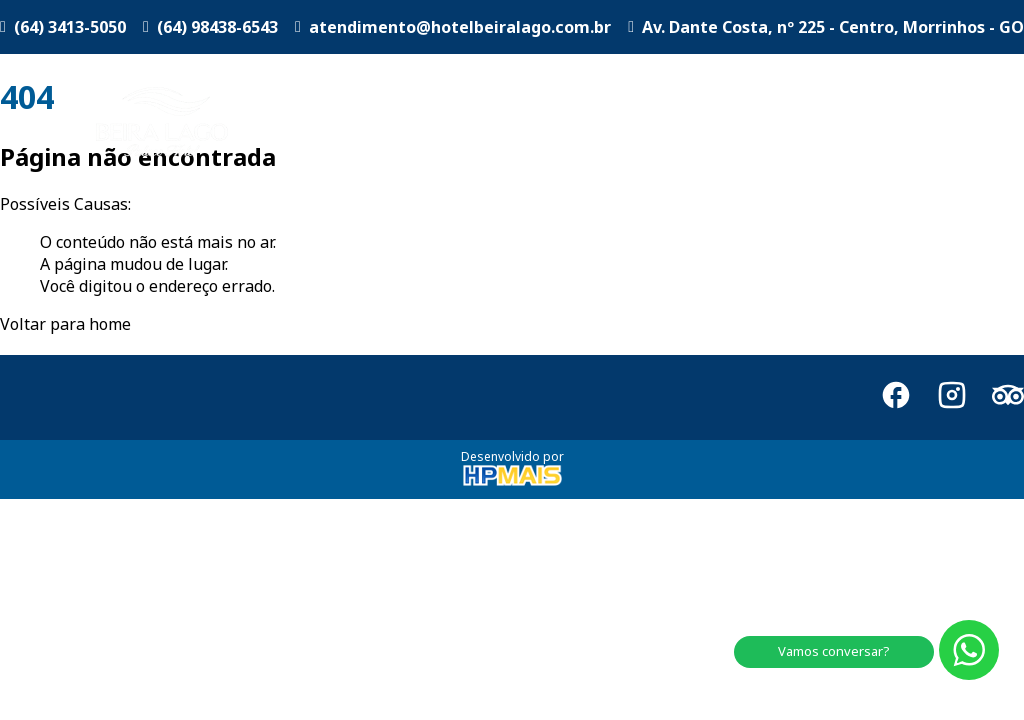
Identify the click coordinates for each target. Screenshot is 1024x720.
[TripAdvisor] (1008, 397)
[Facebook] (896, 397)
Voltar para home (65, 324)
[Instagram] (952, 397)
